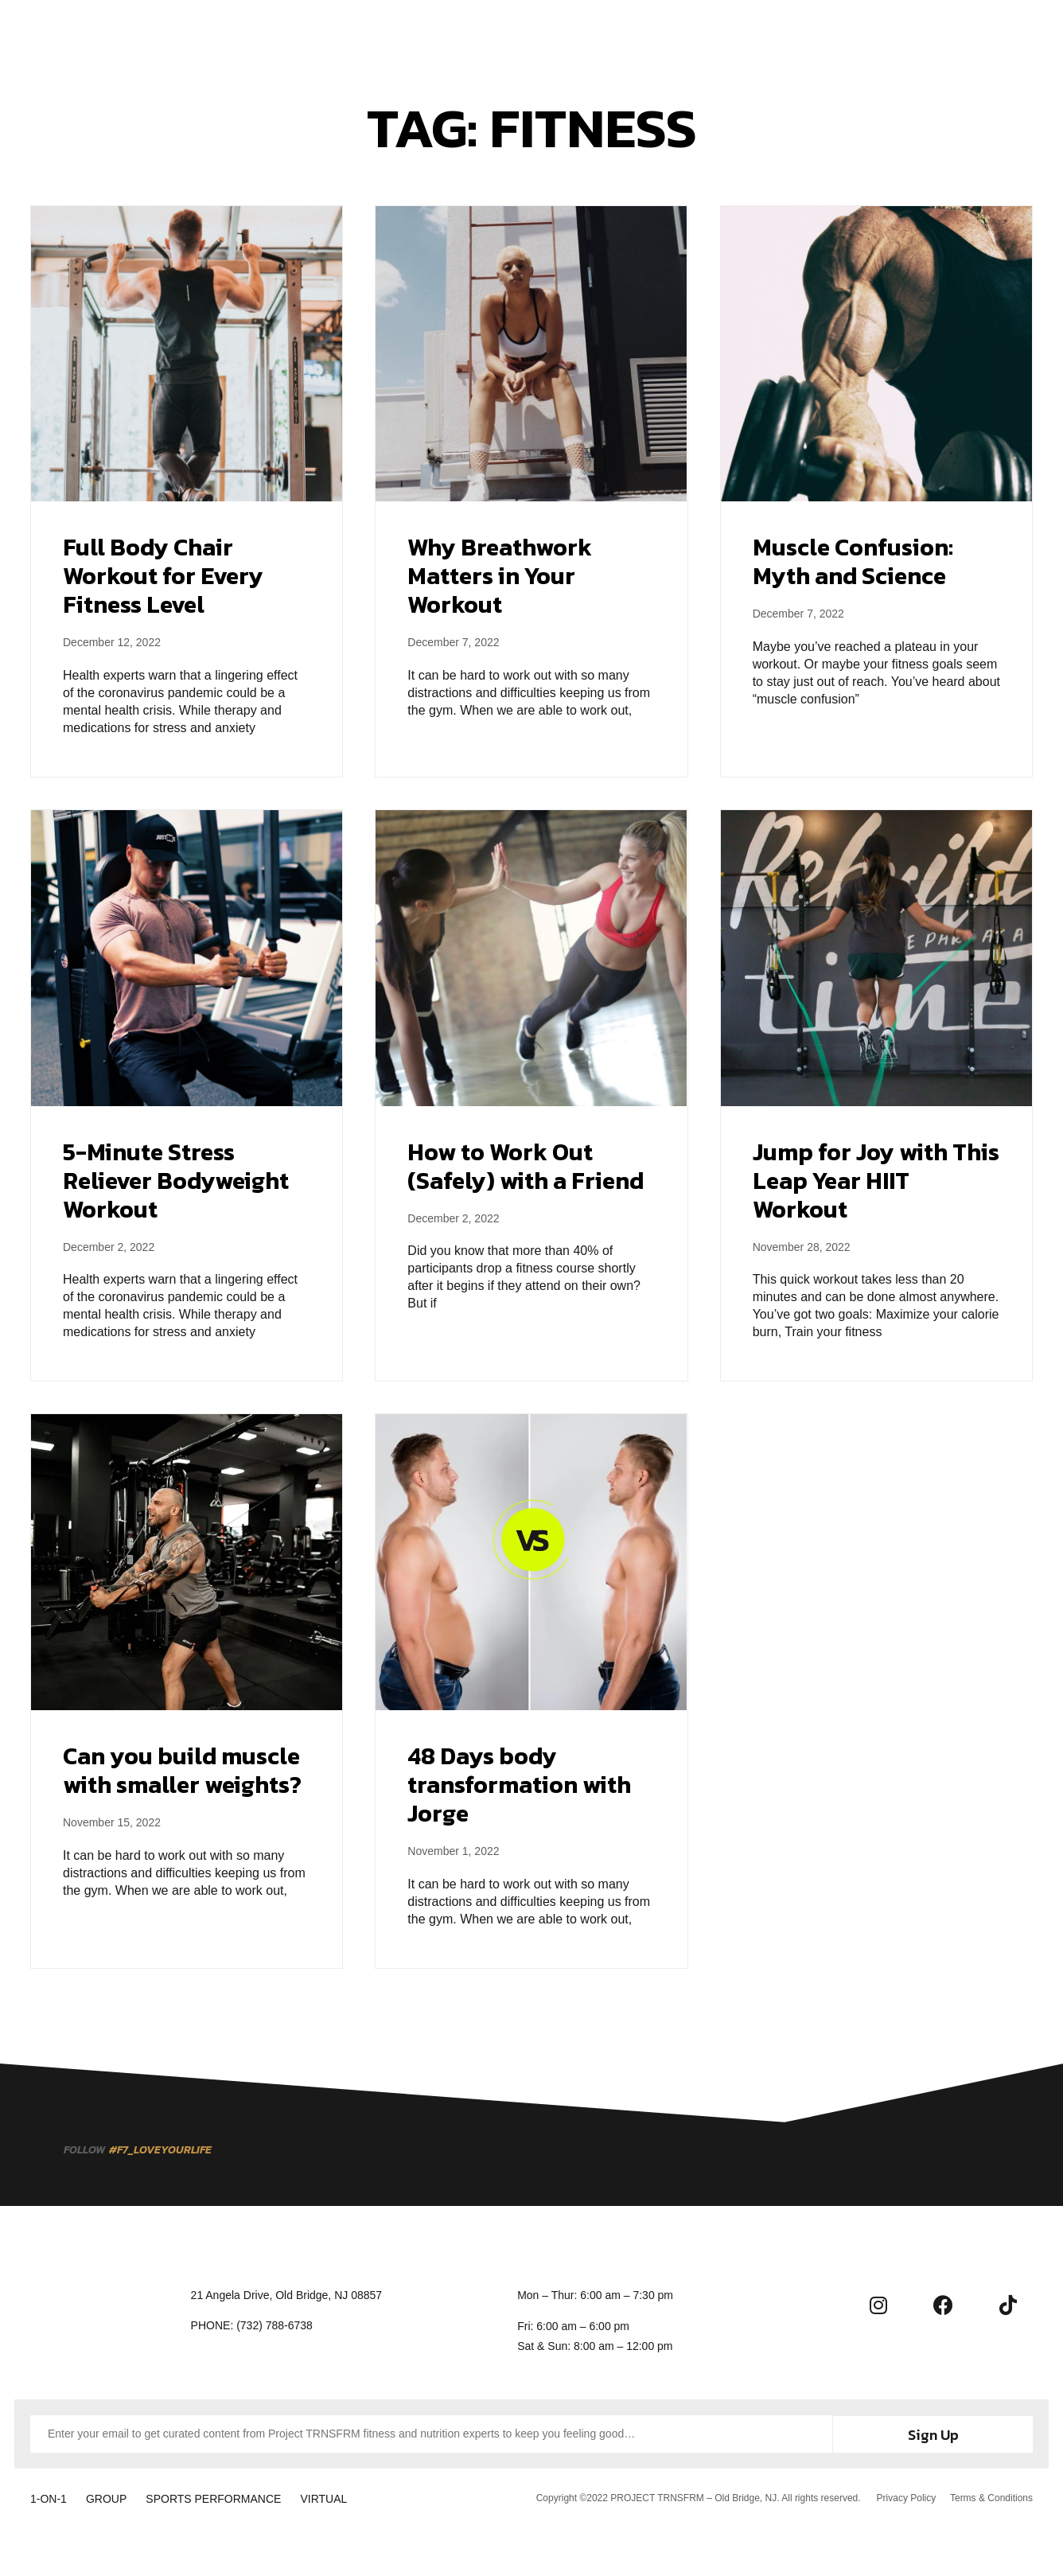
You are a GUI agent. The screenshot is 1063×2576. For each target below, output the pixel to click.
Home (319, 33)
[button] (1007, 32)
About (557, 33)
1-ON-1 (48, 2496)
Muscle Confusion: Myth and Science (853, 561)
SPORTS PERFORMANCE (230, 2496)
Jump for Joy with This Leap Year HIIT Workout (876, 1180)
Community (640, 33)
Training (386, 33)
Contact (729, 33)
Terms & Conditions (991, 2495)
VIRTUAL (349, 2496)
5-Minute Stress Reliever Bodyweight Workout (176, 1180)
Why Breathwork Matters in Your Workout (499, 575)
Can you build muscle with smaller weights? (182, 1770)
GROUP (115, 2496)
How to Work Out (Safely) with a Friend (525, 1166)
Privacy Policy (904, 2495)
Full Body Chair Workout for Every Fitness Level (163, 575)
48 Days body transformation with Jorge (519, 1784)
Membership (474, 33)
